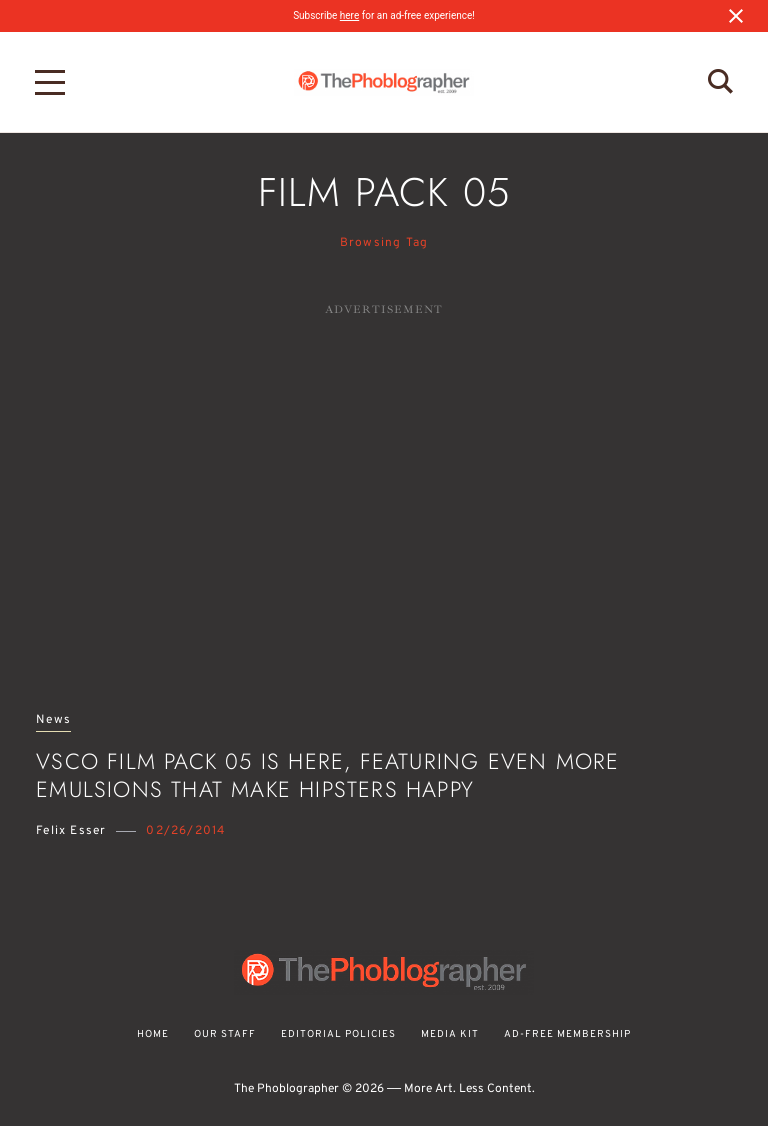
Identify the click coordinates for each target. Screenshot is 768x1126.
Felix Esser (71, 831)
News (53, 720)
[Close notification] (736, 16)
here (349, 15)
